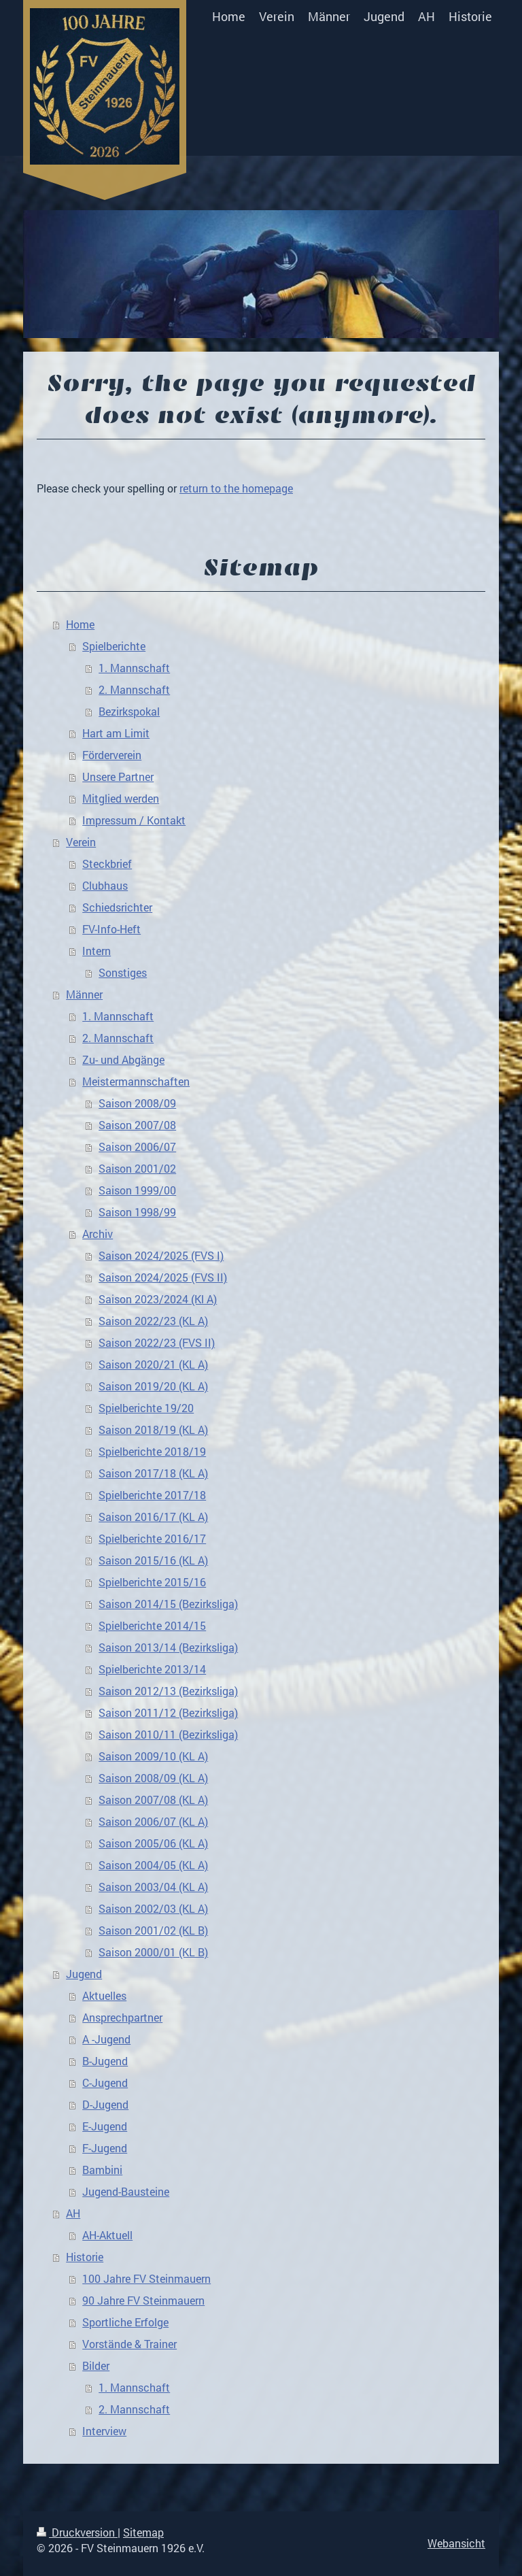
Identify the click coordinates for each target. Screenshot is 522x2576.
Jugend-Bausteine (125, 2191)
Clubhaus (105, 885)
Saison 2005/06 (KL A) (153, 1843)
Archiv (97, 1233)
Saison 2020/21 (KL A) (153, 1364)
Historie (84, 2256)
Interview (104, 2431)
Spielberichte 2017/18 (152, 1495)
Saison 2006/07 (137, 1146)
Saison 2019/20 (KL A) (153, 1386)
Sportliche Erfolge (125, 2322)
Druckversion (77, 2532)
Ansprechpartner (122, 2017)
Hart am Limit (116, 733)
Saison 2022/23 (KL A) (153, 1321)
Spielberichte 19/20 (146, 1408)
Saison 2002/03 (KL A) (153, 1908)
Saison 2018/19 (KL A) (153, 1429)
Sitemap (143, 2532)
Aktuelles (104, 1995)
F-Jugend (104, 2148)
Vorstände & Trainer (129, 2344)
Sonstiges (123, 972)
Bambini (102, 2169)
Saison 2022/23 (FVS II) (157, 1342)
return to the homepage (236, 488)
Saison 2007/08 (137, 1125)
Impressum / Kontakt (134, 820)
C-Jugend (105, 2082)
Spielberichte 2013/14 (152, 1669)
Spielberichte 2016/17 (152, 1538)
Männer (84, 994)
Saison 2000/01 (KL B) (153, 1952)
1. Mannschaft (134, 667)
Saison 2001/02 (137, 1168)
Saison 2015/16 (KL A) (153, 1560)
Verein (81, 842)
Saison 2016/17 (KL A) (153, 1516)
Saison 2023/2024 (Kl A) (158, 1299)
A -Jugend (106, 2039)
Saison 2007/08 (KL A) (153, 1799)
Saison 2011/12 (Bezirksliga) (168, 1712)
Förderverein (111, 755)
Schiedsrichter (117, 907)
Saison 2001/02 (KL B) (153, 1930)
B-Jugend (105, 2061)
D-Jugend (105, 2104)
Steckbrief (107, 863)
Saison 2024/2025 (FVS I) (161, 1255)
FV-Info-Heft (111, 929)
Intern (96, 950)
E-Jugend (104, 2126)
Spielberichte (113, 646)
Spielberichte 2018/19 (152, 1451)
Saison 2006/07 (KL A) (153, 1821)
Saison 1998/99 (137, 1212)
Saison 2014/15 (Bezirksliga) (168, 1603)
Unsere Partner (118, 776)
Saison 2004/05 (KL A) (153, 1865)
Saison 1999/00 (137, 1190)
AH (73, 2213)
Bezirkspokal (129, 711)
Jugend (84, 1974)
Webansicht (456, 2543)
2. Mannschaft (134, 689)
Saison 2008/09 (137, 1103)
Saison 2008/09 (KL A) (153, 1778)
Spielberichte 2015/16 (152, 1582)
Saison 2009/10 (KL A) (153, 1756)
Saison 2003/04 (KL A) (153, 1886)
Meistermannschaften (136, 1081)
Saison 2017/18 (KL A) (153, 1473)
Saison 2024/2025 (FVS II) (163, 1277)
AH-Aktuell (107, 2235)
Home (80, 624)
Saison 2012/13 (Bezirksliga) (168, 1691)
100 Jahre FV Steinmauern (146, 2278)
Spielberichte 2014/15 (152, 1625)
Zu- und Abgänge (123, 1059)
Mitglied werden (120, 798)
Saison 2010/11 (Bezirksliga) (168, 1734)
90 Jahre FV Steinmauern (143, 2300)
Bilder (95, 2365)
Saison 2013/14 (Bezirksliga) (168, 1647)
